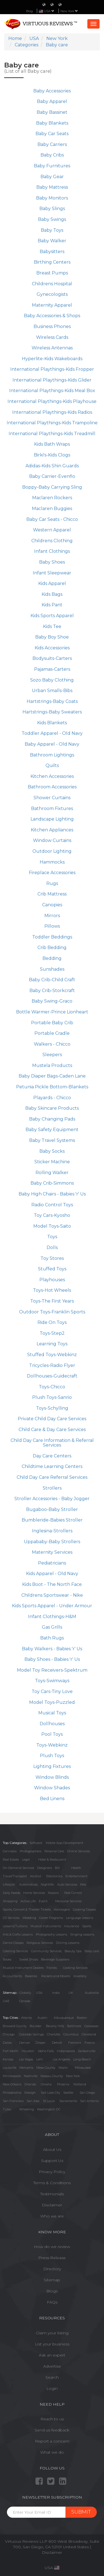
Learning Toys (52, 1343)
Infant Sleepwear (52, 573)
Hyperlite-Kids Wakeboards (52, 358)
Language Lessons (79, 1918)
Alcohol (35, 1876)
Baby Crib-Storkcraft (52, 990)
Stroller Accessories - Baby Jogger (52, 1498)
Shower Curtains (52, 797)
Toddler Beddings (52, 937)
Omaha (46, 2084)
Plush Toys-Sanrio (52, 1397)
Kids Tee (52, 626)
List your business (52, 2344)
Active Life (28, 1901)
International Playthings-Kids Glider (52, 380)
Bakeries (31, 1976)
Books (7, 1959)
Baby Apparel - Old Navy (52, 744)
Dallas (7, 2043)
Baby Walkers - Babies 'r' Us (52, 1648)
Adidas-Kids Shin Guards (52, 465)
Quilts (52, 765)
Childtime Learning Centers (52, 1466)
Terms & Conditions (52, 2182)
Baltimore (74, 2026)
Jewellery (80, 1976)
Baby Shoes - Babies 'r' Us (52, 1659)
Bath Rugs (52, 1638)
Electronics (54, 1876)
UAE (6, 2001)
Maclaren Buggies (52, 508)
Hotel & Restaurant (52, 1859)
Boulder (35, 2026)
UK (71, 1993)
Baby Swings (52, 219)
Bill (57, 1868)
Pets (83, 1884)
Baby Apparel (52, 101)
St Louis (49, 2101)
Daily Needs (11, 1893)
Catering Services (15, 1951)
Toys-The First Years (52, 1301)
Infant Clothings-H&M (52, 1616)
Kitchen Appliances (52, 829)
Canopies (52, 904)
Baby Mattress (52, 187)
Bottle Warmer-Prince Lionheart (52, 1012)
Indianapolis (66, 2051)
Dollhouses (52, 1723)
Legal (26, 1859)
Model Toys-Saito (52, 1226)
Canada (24, 2001)
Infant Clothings (52, 551)
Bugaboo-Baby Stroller (52, 1509)
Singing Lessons (82, 1934)
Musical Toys (52, 1712)
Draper (40, 2043)
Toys (52, 1236)
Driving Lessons (67, 1943)
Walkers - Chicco (52, 1044)
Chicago (9, 2034)
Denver (24, 2043)
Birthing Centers (52, 262)
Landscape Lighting (52, 819)
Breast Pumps (52, 273)
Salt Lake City (50, 2093)
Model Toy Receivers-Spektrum (52, 1670)
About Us (52, 2149)
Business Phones (52, 326)
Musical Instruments (46, 1926)
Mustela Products (52, 1065)
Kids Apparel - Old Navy (52, 1573)
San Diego (87, 2093)
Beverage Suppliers (55, 1959)
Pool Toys (52, 1734)
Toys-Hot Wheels (52, 1290)
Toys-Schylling (52, 1408)
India (56, 1993)
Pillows (52, 926)
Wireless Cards (52, 337)
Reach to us (52, 2418)
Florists (52, 1968)
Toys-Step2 (52, 1333)
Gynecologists (52, 294)
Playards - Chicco (52, 1097)
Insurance (71, 1926)
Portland (79, 2084)
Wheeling (26, 2109)
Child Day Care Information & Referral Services (52, 1443)
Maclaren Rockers (52, 497)
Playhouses (52, 1279)
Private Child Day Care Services (52, 1418)
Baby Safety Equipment (52, 1129)
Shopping (10, 1901)
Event (43, 1901)
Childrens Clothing (52, 540)
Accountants (12, 1976)
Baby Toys (52, 230)
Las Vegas (26, 2059)
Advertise (52, 2366)
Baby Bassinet (52, 112)
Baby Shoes (52, 562)
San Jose (33, 2101)
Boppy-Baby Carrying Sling (52, 487)
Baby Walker (52, 240)
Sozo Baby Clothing (52, 680)
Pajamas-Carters (52, 669)
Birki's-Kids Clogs (52, 455)
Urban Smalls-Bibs (52, 690)
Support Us (52, 2160)
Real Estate (11, 1859)
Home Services (34, 1893)
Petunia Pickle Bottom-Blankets (52, 1086)
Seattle (68, 2093)
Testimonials (52, 2193)
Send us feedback (52, 2430)
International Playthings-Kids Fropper (52, 369)
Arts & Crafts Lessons (18, 1934)
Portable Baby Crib (52, 1022)
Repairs (53, 1893)
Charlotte (53, 2034)
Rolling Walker (52, 1172)
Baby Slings (52, 208)
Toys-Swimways (52, 1680)
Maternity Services (52, 1552)
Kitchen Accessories (52, 776)
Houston (28, 2051)
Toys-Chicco (52, 1386)
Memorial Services (68, 1901)
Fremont (74, 2043)
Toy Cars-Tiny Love (52, 1691)
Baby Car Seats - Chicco (52, 519)
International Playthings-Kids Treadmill (52, 433)
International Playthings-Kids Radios (52, 412)
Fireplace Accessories (52, 872)
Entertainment (76, 1876)
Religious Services (40, 1943)
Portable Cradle (52, 1033)
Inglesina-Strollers (52, 1530)
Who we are (52, 2216)
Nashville (30, 2076)
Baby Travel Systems (52, 1140)
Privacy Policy (52, 2171)
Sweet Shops (28, 1959)
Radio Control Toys (52, 1204)
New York (69, 11)
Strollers (52, 1488)
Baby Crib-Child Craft (52, 979)
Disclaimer (52, 2204)
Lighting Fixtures (52, 1766)
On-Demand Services (18, 1868)
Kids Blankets (52, 722)
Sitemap (52, 2279)
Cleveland (89, 2034)
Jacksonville (86, 2051)
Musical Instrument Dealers (23, 1968)
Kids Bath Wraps (52, 444)
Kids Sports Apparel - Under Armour (52, 1605)
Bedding (52, 958)
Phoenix (63, 2084)
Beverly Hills (55, 2026)
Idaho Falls (46, 2051)
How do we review (52, 2246)
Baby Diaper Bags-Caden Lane (52, 1076)
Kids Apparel (52, 583)
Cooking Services (75, 1968)
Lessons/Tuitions (15, 1926)
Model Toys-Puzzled (52, 1702)
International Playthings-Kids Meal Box (52, 390)
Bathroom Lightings (52, 755)
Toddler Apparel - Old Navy (52, 733)
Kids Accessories (52, 647)
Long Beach (82, 2059)
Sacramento (68, 2101)
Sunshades (52, 969)
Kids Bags (52, 594)
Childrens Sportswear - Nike (52, 1595)
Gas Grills (52, 1627)
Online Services (78, 1851)
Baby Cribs (52, 155)
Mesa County (45, 2068)
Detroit (57, 2043)
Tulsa (7, 2109)
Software (35, 1843)
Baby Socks (52, 1151)
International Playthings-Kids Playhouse (52, 401)
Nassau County (51, 2076)
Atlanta (26, 2018)
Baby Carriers (52, 144)
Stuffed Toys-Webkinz (52, 1354)
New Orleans (12, 2084)
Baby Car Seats (52, 133)
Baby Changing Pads (52, 1119)
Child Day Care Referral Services (52, 1477)
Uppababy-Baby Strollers (52, 1541)
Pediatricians (52, 1563)
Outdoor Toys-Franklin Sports (52, 1312)
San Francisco (13, 2101)
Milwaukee (83, 2068)
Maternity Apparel (52, 305)
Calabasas (91, 2026)
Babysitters (52, 251)
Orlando (30, 2084)
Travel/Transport (15, 1876)
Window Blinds (52, 1777)
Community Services (46, 1951)
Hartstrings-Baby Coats (52, 701)
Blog (29, 11)
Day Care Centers (52, 1456)
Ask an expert (52, 2355)
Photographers (30, 1851)
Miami (63, 2068)
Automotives (28, 1884)
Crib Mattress (52, 894)
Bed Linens (52, 1798)
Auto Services (67, 1884)
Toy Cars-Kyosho (52, 1215)
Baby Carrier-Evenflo (52, 476)
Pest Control (73, 1893)
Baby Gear (52, 176)
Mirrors (52, 915)
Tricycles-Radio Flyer (52, 1365)
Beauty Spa (73, 1951)
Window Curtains (52, 840)
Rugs (52, 883)
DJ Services (11, 1918)
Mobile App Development (64, 1843)
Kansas (8, 2059)
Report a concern (52, 2441)
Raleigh (30, 2093)
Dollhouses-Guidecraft (52, 1376)
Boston (82, 2018)
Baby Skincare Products (52, 1108)
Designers (44, 1868)
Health (76, 1868)
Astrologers (62, 1909)
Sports (86, 1926)
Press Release (52, 2257)
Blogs (52, 2291)
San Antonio (89, 2101)
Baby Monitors (52, 198)
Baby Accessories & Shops (52, 315)
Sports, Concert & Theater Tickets (27, 1909)
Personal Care (54, 1851)
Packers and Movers (55, 1976)
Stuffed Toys (52, 1268)
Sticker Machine (52, 1161)
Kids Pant (52, 604)
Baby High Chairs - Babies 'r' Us (52, 1194)
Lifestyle (9, 1884)
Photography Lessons (51, 1934)
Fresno (90, 2043)
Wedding (29, 1918)
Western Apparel (52, 530)
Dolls (52, 1247)
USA (39, 1993)
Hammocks (52, 862)
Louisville (9, 2068)
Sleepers (52, 1054)
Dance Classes (13, 1943)
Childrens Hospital (52, 283)
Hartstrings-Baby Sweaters (52, 712)
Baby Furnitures (52, 165)
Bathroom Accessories (52, 786)
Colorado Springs (31, 2034)
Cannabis (10, 1851)
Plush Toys (52, 1755)
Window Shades (52, 1787)
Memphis (26, 2068)
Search (52, 2377)
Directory (52, 2268)
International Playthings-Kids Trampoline (52, 422)
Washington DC (48, 2109)
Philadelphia (12, 2093)
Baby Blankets (52, 123)
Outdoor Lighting (52, 851)
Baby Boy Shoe (52, 637)
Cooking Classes (84, 1909)
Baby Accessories (52, 91)
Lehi (39, 2059)
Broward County (15, 2026)
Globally (25, 1993)
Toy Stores (52, 1258)
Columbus (70, 2034)
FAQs (52, 2302)
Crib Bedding (52, 947)
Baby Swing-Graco (52, 1001)
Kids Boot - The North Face (52, 1584)
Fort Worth (11, 2051)
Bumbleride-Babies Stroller (52, 1520)
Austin (42, 2018)
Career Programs (51, 1918)
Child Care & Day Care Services (52, 1429)
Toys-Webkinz (52, 1745)
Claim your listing (52, 2332)
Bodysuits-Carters (52, 658)
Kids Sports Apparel (52, 615)
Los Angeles (61, 2059)
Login (52, 2388)
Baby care (92, 1951)
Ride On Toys (52, 1322)
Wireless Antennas (52, 347)
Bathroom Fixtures (52, 808)
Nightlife (47, 1884)
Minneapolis (12, 2076)
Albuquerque (64, 2018)
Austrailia (92, 1993)
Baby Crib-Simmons (52, 1183)
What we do (52, 2452)
